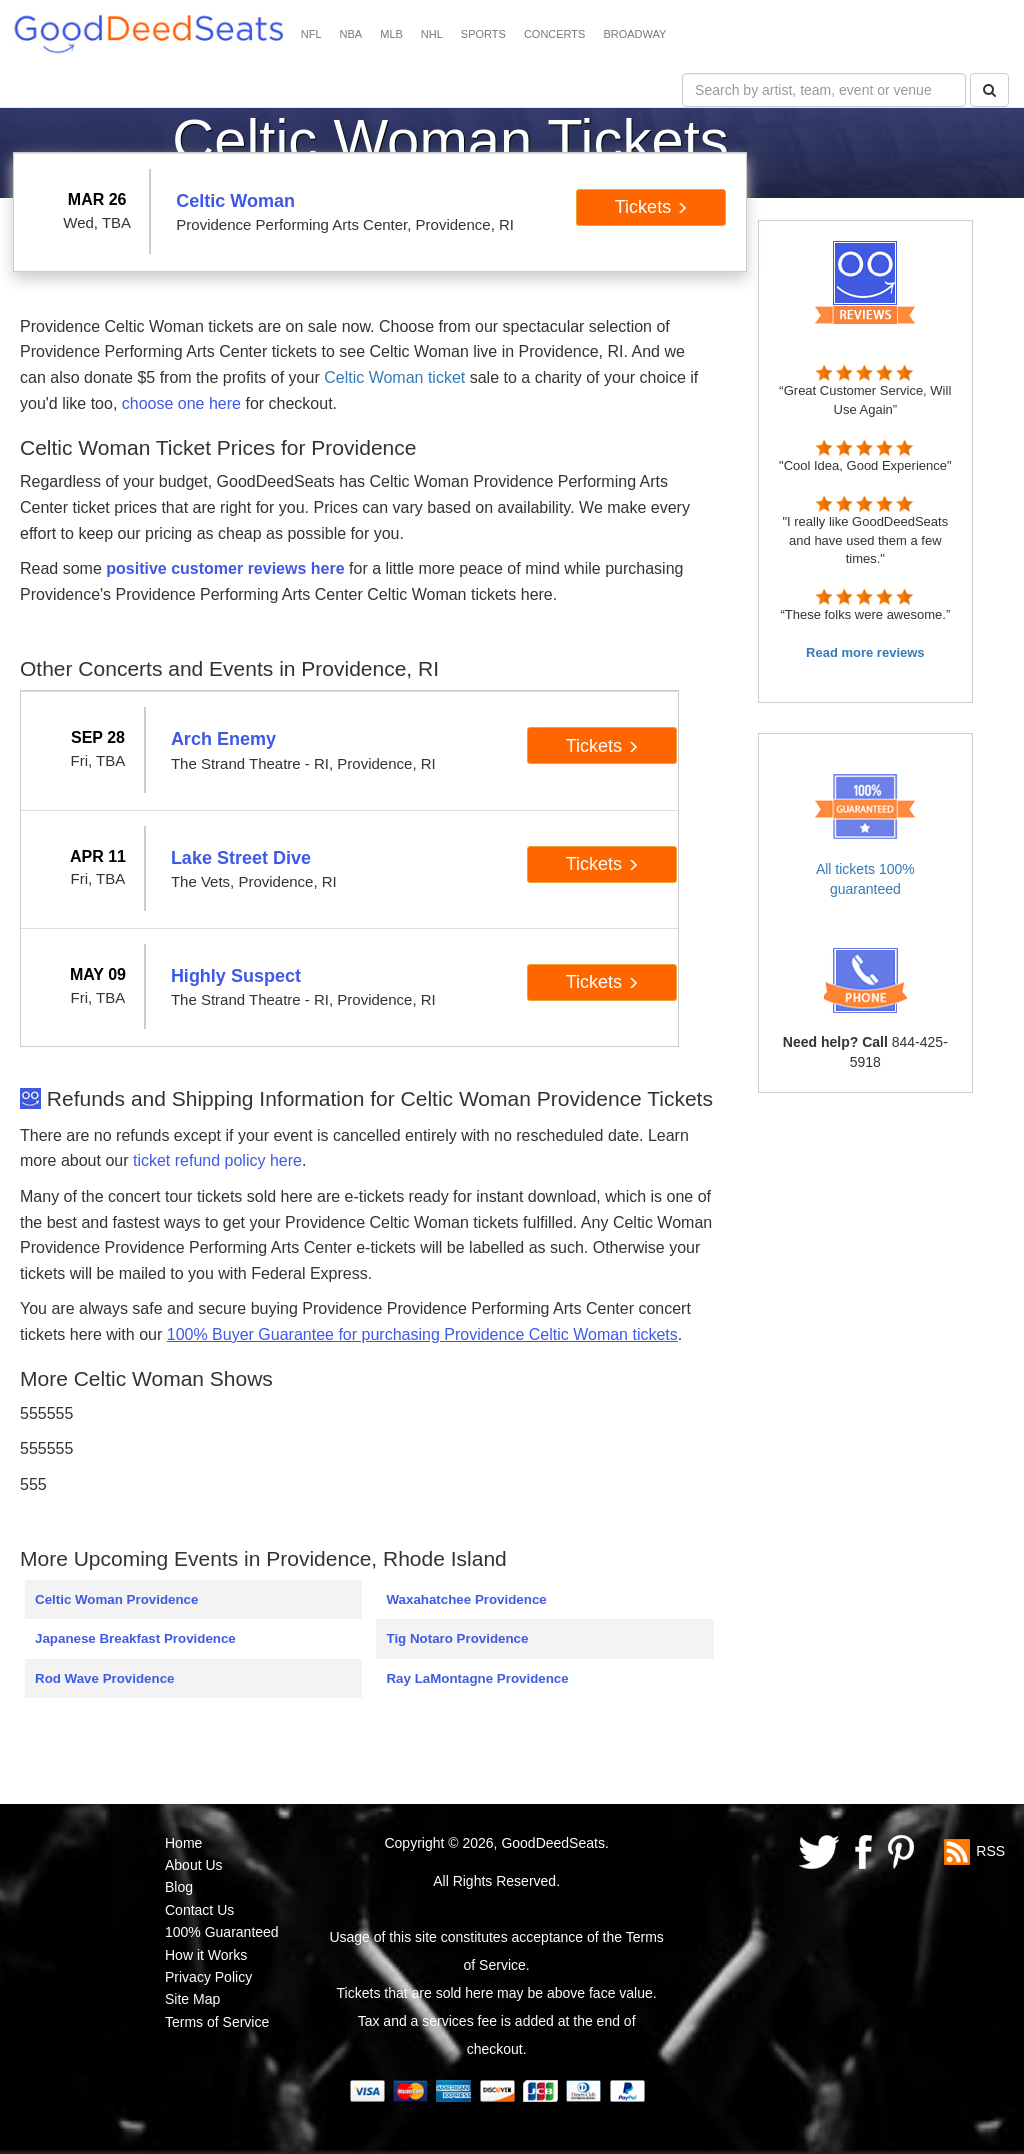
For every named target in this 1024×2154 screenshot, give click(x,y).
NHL (432, 34)
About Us (194, 1865)
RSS (990, 1850)
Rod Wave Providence (105, 1678)
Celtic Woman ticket (394, 377)
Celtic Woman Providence (116, 1599)
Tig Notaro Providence (457, 1638)
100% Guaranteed (222, 1932)
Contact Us (199, 1910)
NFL (311, 34)
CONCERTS (555, 34)
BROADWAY (634, 34)
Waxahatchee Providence (466, 1599)
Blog (179, 1887)
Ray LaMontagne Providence (477, 1678)
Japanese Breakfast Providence (135, 1638)
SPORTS (483, 34)
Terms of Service (217, 2022)
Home (183, 1843)
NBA (351, 34)
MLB (391, 34)
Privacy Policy (208, 1977)
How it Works (206, 1955)
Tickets (651, 207)
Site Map (192, 1999)
